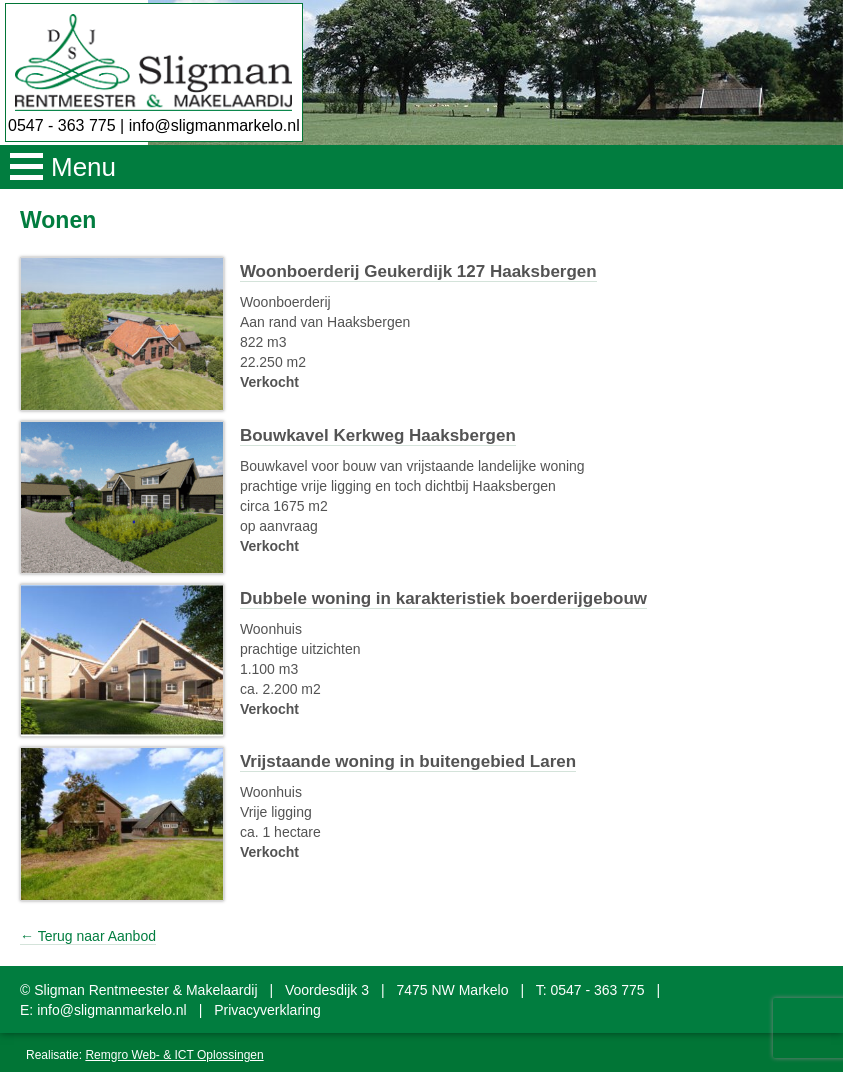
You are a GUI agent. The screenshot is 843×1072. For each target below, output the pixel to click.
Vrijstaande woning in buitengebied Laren (408, 761)
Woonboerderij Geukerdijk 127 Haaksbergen (418, 271)
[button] (421, 167)
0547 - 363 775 (62, 125)
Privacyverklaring (267, 1010)
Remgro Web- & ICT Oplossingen (174, 1055)
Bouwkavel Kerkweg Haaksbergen (378, 435)
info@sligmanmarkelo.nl (214, 125)
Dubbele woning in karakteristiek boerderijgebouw (443, 598)
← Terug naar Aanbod (88, 936)
